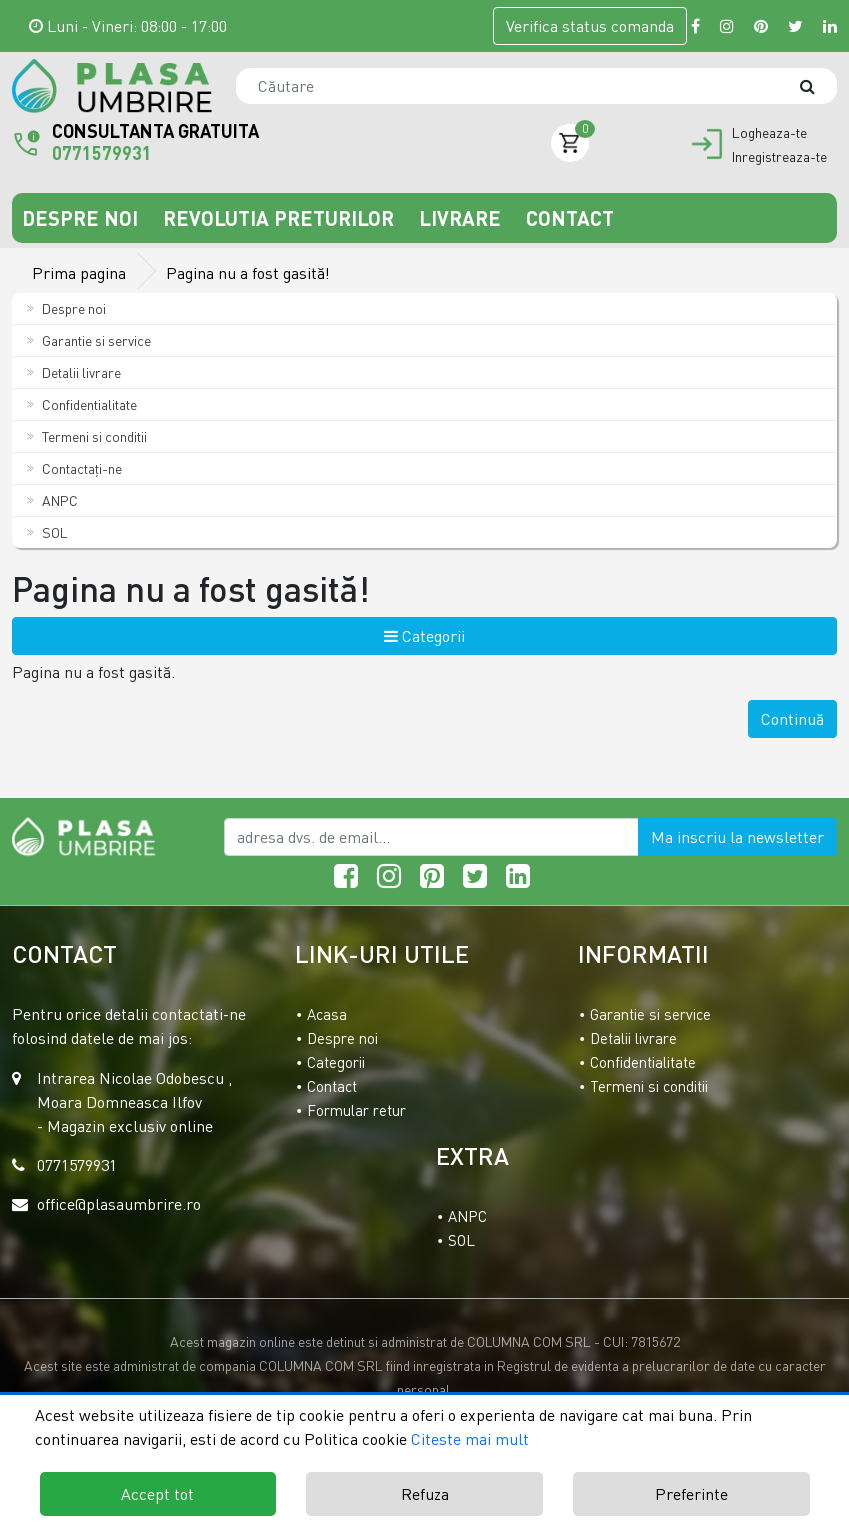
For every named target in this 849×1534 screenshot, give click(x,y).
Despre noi (82, 218)
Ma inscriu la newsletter (737, 837)
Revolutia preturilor (281, 218)
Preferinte (691, 1494)
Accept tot (157, 1494)
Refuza (425, 1494)
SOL (47, 532)
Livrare (462, 218)
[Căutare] (817, 86)
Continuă (792, 719)
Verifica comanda (590, 26)
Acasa (327, 1014)
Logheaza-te (769, 133)
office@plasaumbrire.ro (119, 1204)
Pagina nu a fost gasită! (248, 273)
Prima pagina (79, 273)
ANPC (52, 500)
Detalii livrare (74, 372)
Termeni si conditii (87, 436)
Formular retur (356, 1110)
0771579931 (102, 153)
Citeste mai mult (470, 1439)
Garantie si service (89, 340)
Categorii (424, 636)
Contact (570, 218)
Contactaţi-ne (74, 468)
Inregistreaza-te (779, 157)
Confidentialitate (82, 404)
